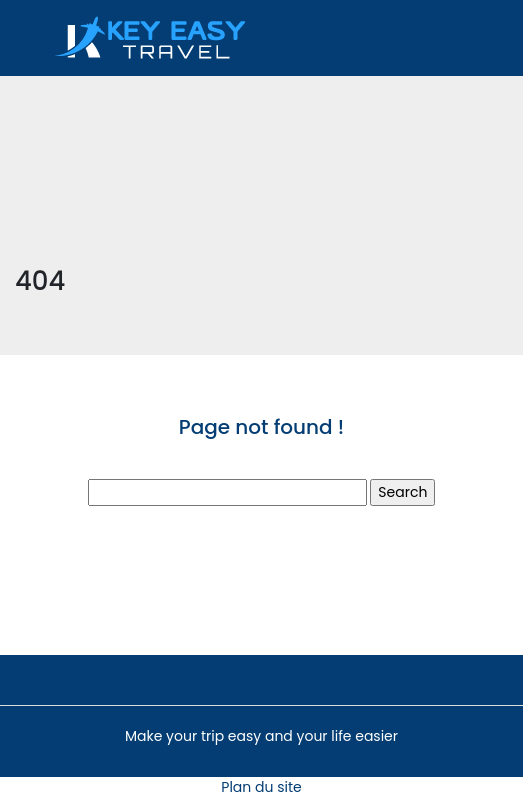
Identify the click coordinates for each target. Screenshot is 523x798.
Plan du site (261, 787)
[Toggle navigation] (426, 38)
